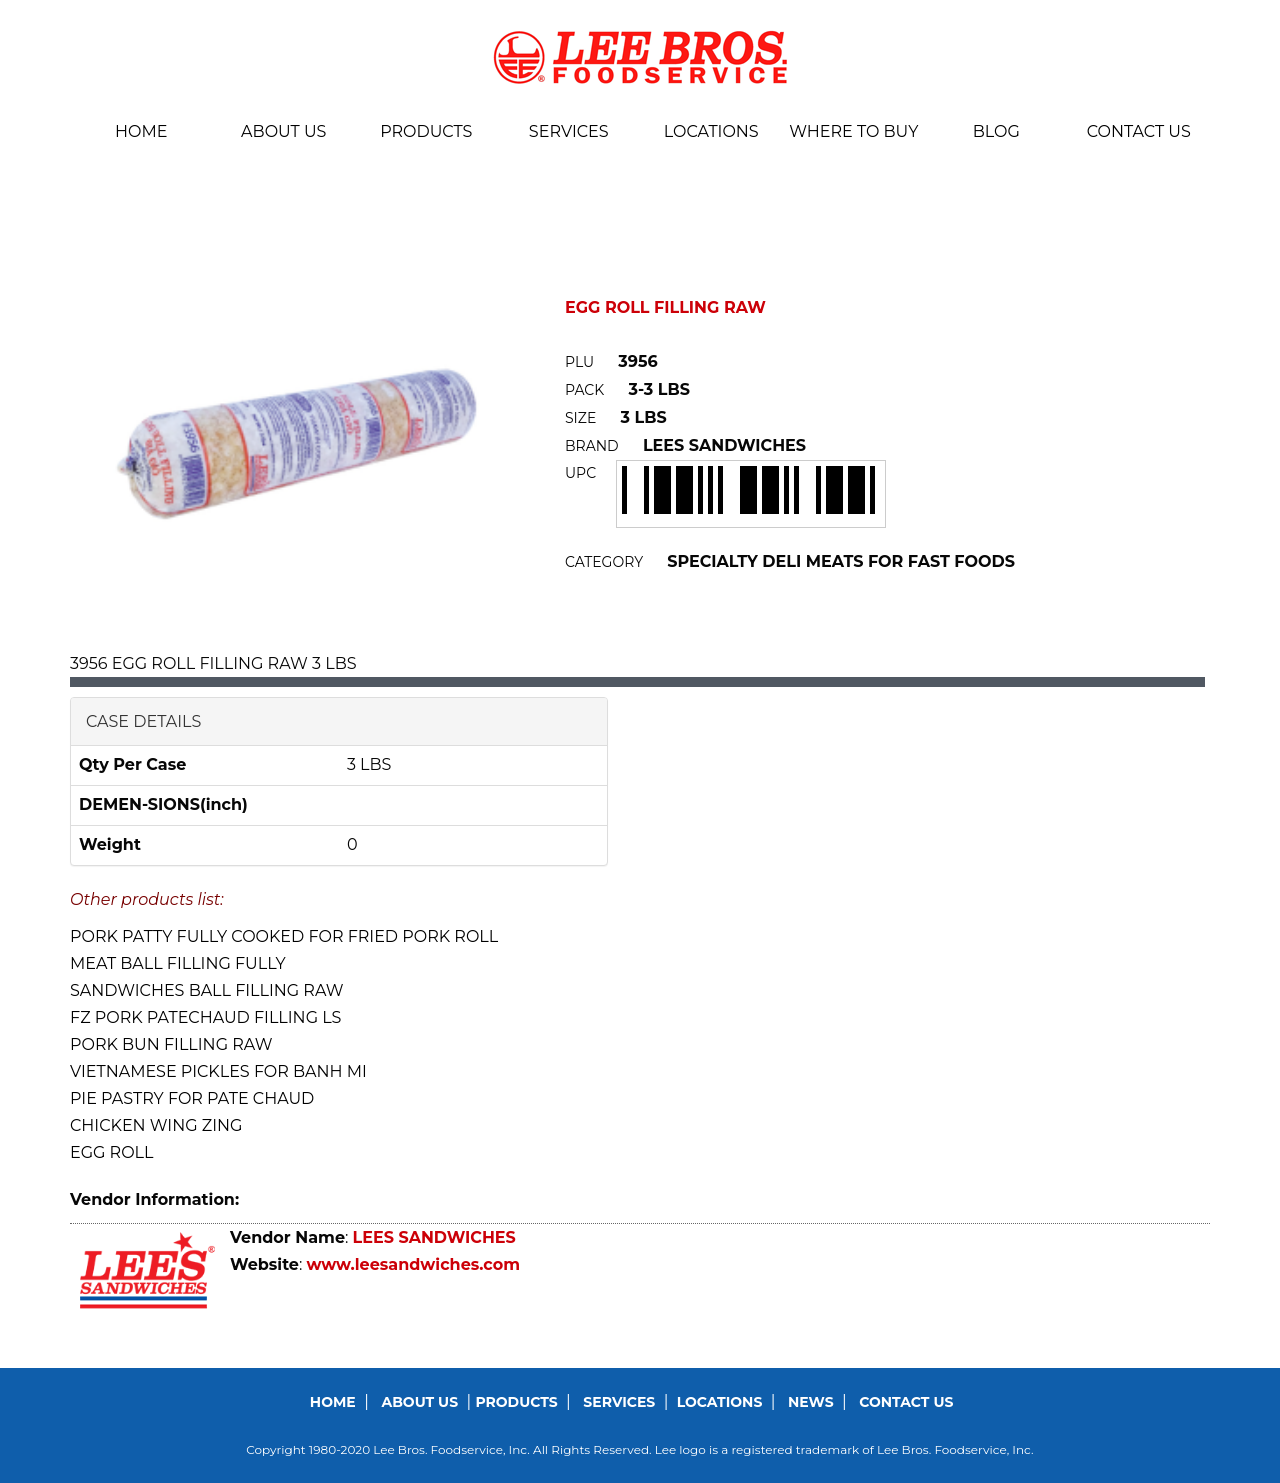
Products (426, 131)
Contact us (1139, 131)
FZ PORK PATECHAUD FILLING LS (205, 1017)
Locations (711, 131)
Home (141, 131)
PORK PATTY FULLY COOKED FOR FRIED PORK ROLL (284, 936)
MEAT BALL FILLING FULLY (178, 963)
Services (569, 131)
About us (283, 131)
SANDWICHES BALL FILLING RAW (207, 990)
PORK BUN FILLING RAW (171, 1044)
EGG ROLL (111, 1152)
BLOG (996, 131)
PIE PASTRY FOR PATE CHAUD (192, 1098)
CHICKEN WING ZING (156, 1125)
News (811, 1402)
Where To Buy (853, 131)
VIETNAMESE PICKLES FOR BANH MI (218, 1071)
